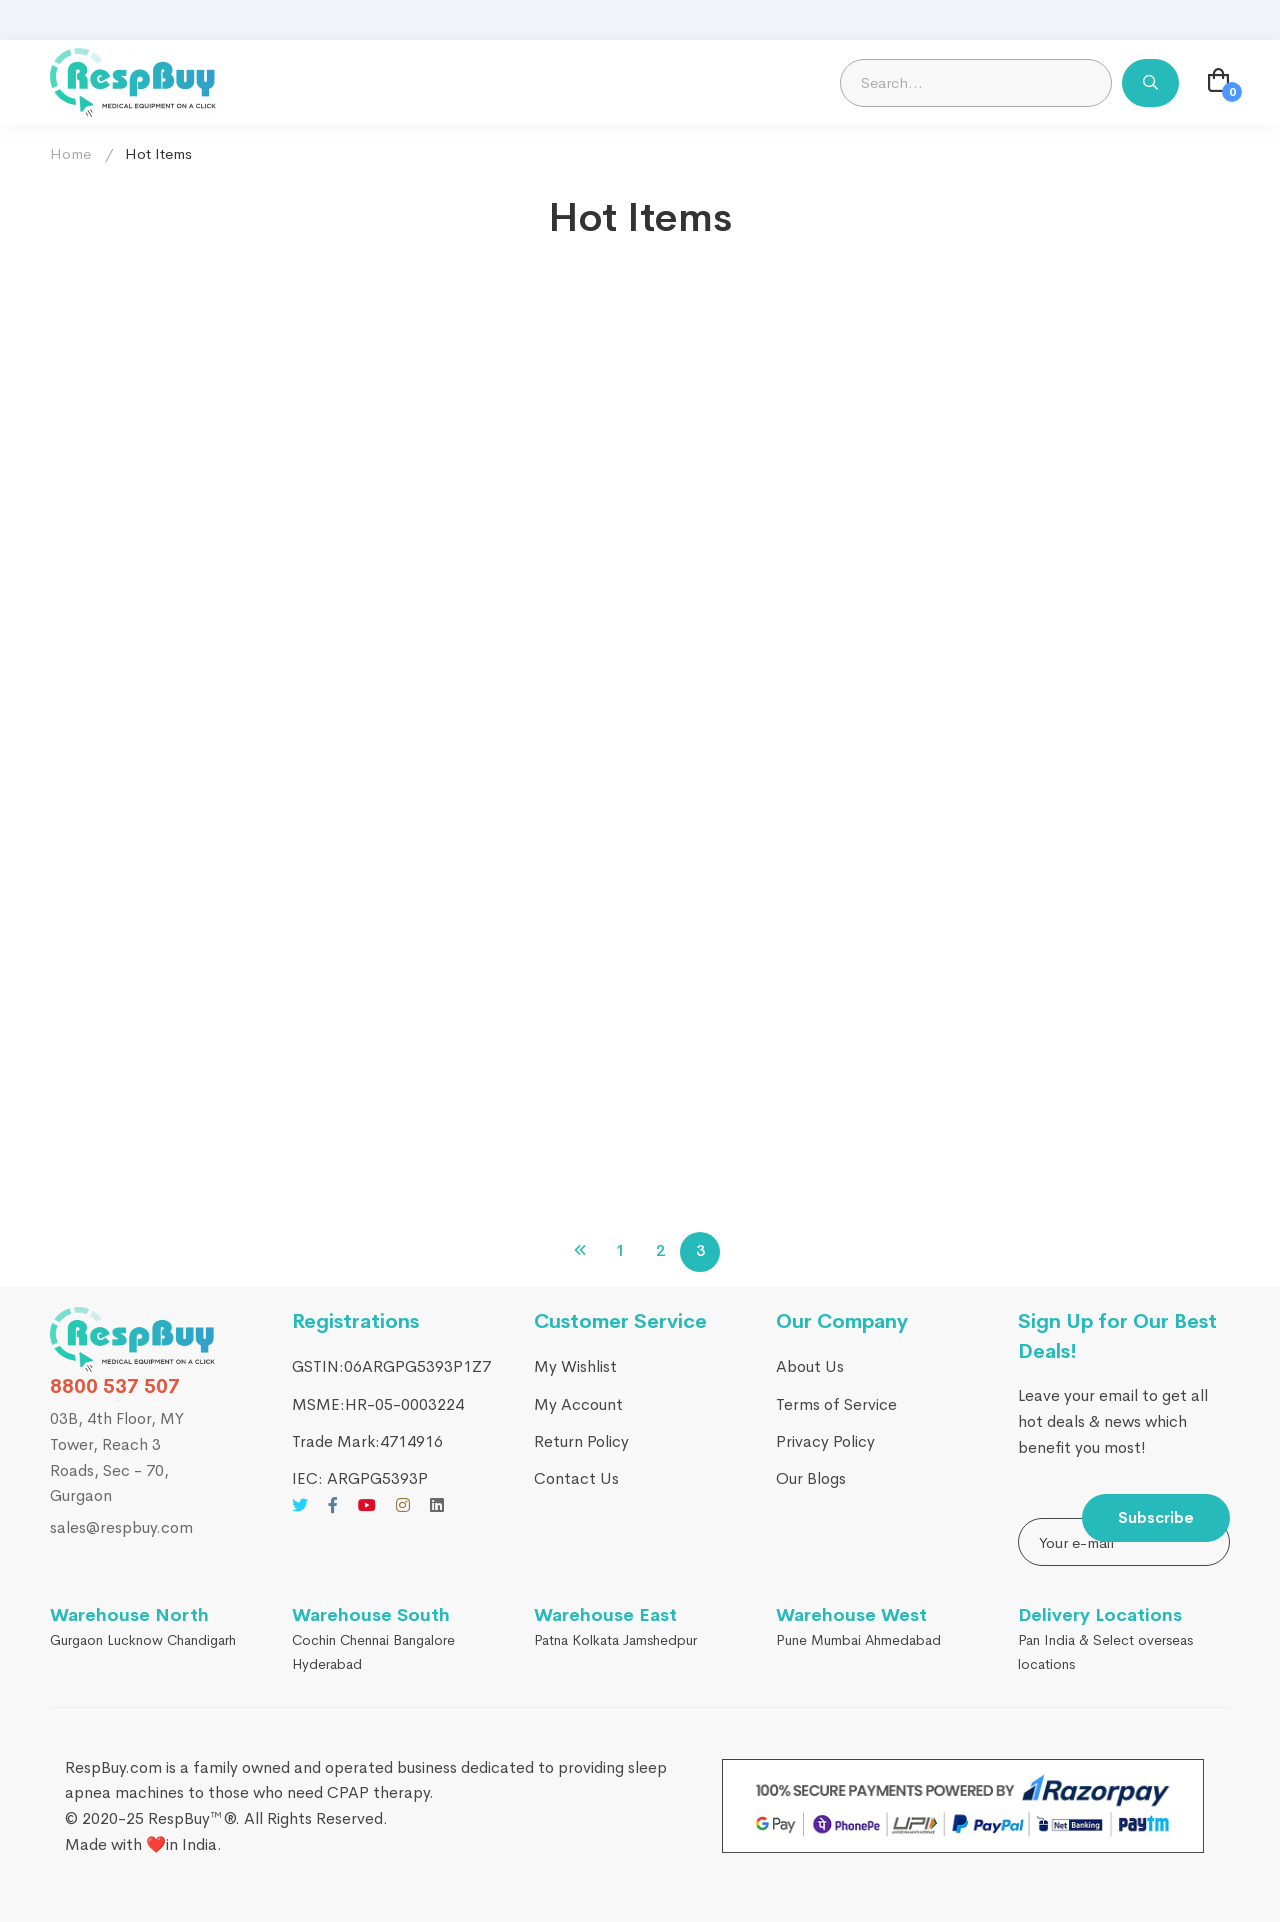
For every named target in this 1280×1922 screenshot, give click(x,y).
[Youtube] (367, 1505)
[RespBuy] (132, 1339)
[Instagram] (403, 1505)
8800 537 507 (115, 1386)
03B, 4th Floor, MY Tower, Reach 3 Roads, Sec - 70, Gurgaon (117, 1457)
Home (70, 153)
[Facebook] (333, 1505)
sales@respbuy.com (121, 1527)
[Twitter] (300, 1505)
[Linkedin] (437, 1505)
